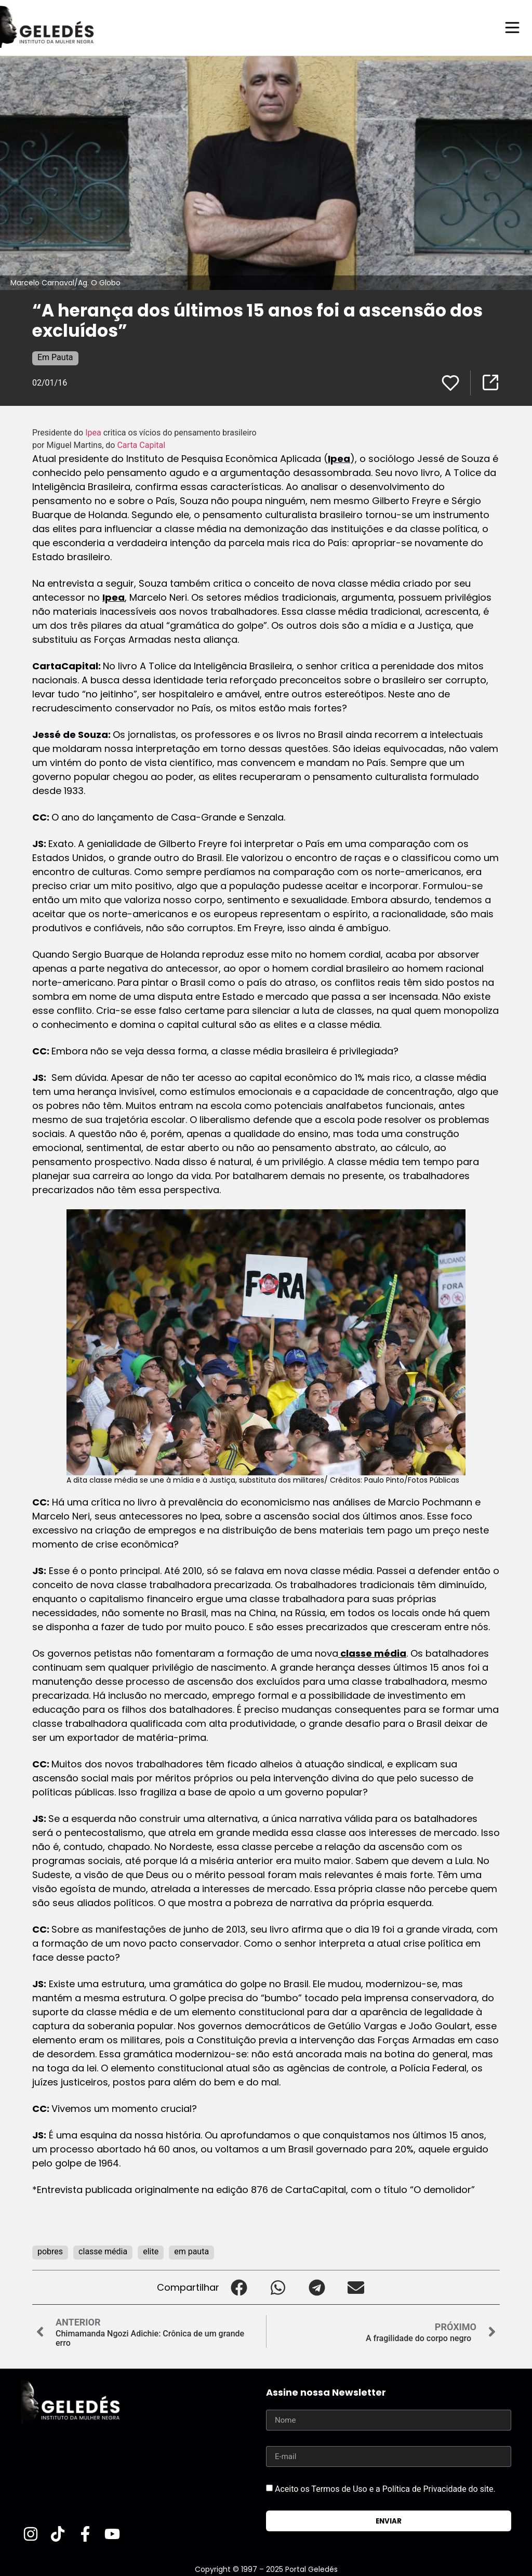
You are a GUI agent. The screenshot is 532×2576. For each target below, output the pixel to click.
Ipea (94, 432)
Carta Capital (142, 445)
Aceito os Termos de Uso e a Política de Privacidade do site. (385, 2488)
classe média (372, 1652)
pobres (50, 2251)
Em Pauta (55, 357)
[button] (238, 2286)
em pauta (191, 2251)
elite (150, 2251)
